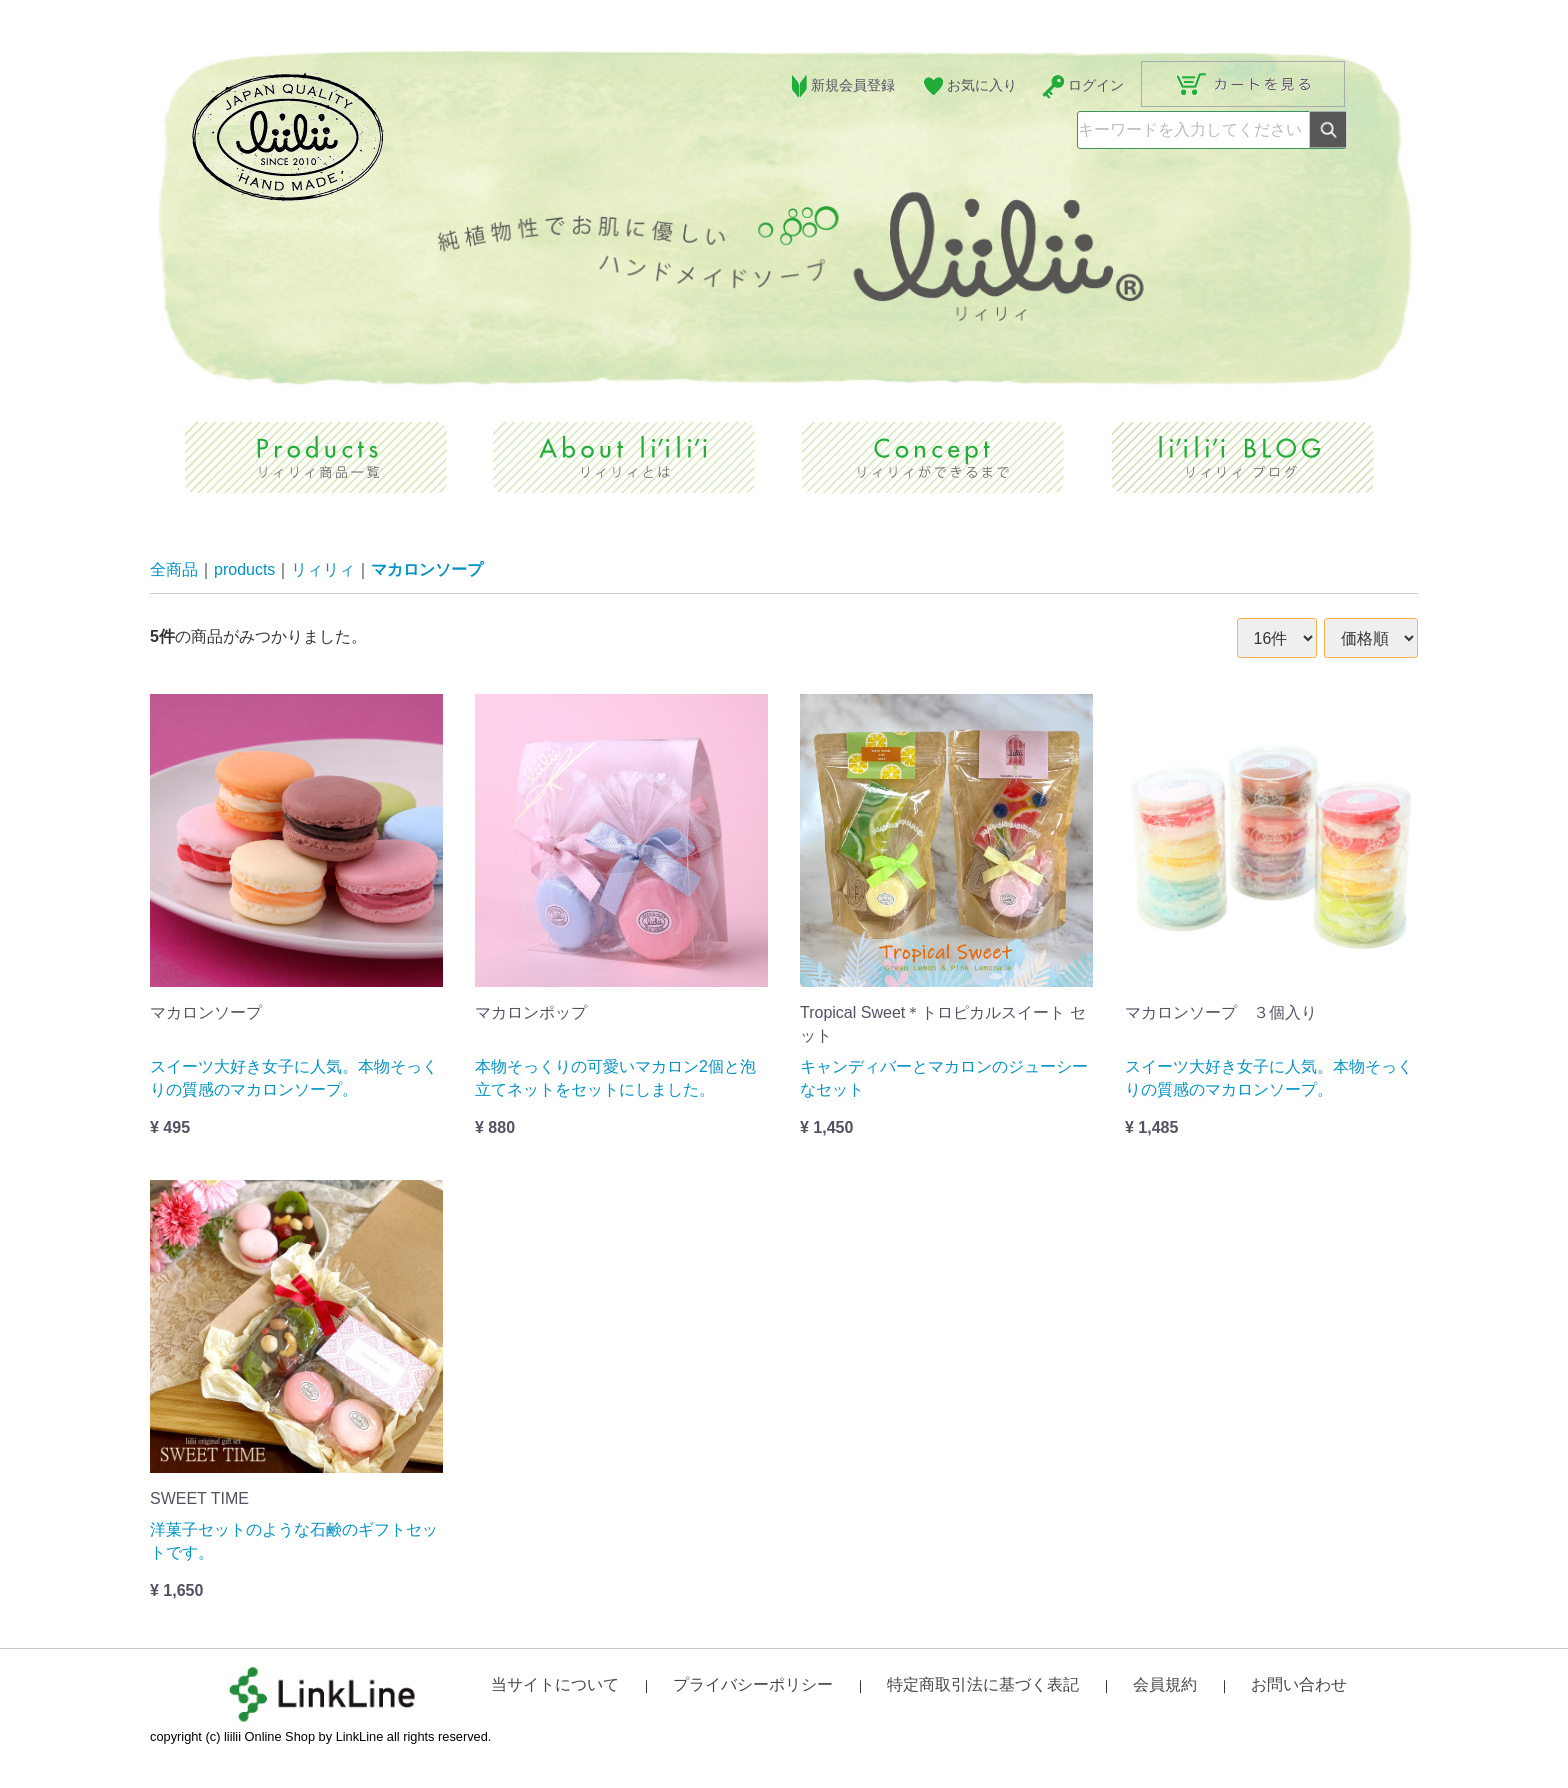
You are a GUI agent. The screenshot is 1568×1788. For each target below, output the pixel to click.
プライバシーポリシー (753, 1684)
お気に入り (968, 86)
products (244, 570)
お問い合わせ (1299, 1684)
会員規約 (1165, 1684)
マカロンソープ (427, 570)
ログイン (1082, 86)
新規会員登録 (840, 86)
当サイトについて (555, 1684)
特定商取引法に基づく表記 (983, 1684)
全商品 (174, 570)
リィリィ (323, 570)
